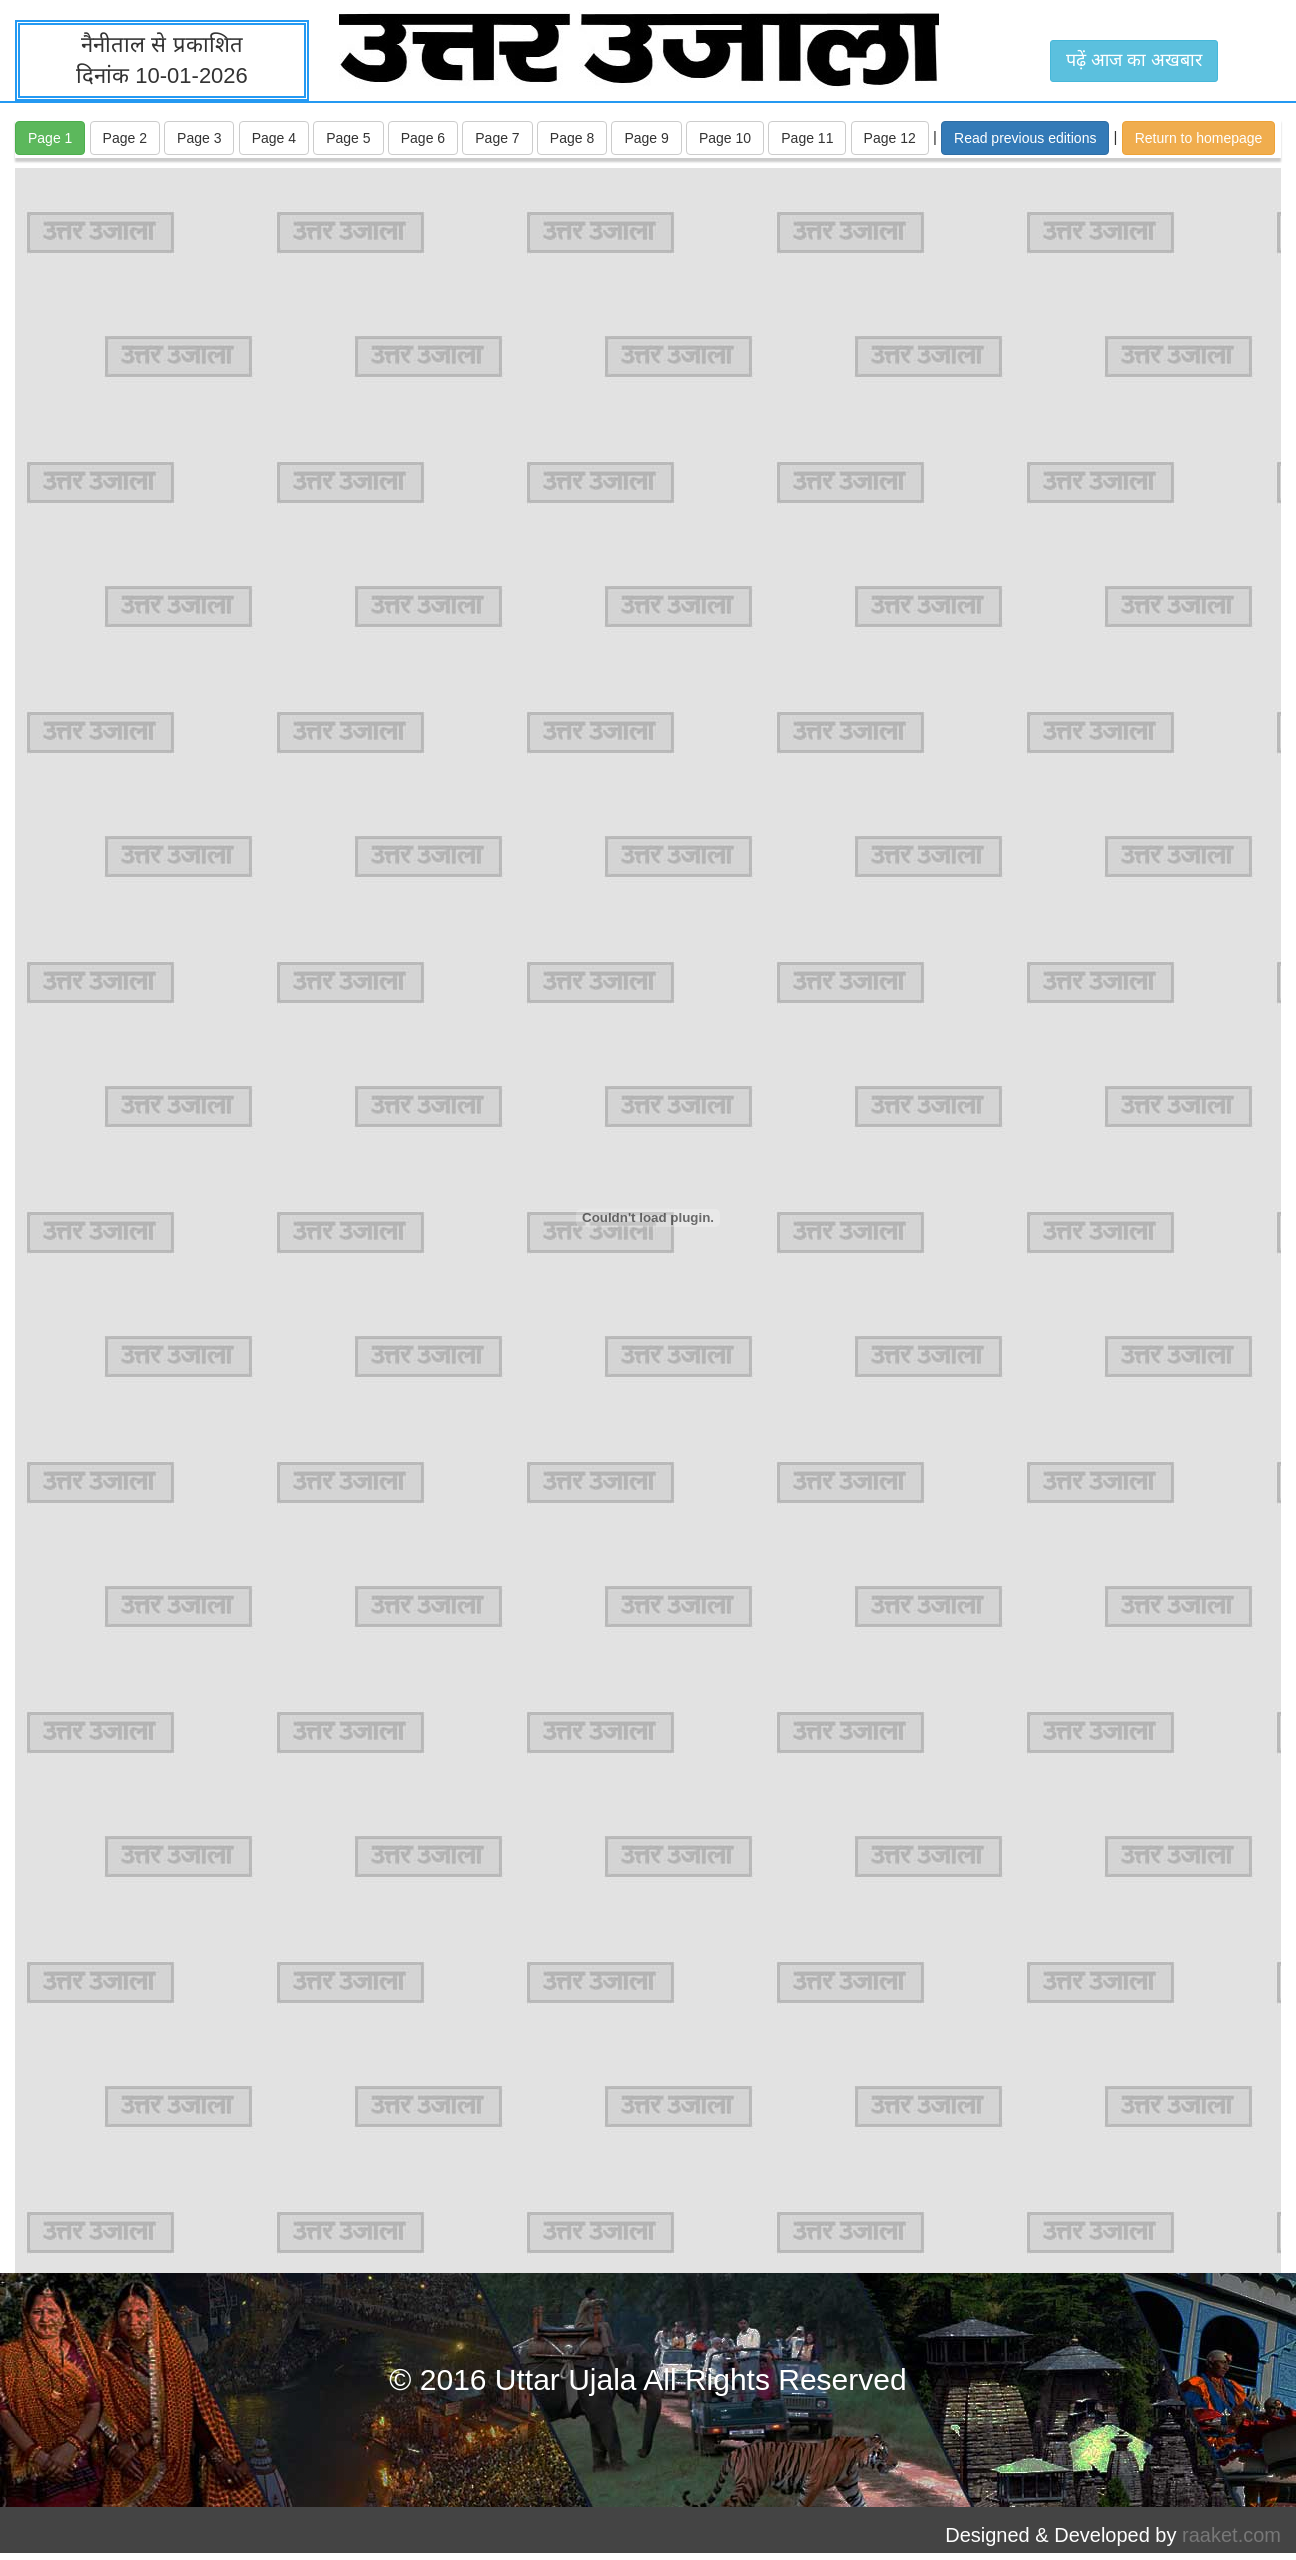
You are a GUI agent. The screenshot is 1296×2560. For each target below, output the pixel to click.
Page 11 (807, 138)
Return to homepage (1199, 138)
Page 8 (572, 138)
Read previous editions (1025, 138)
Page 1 (50, 138)
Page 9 (646, 138)
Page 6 (423, 138)
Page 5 (348, 138)
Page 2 (125, 138)
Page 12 (890, 138)
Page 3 (199, 138)
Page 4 (274, 138)
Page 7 (497, 138)
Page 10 (725, 138)
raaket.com (1231, 2535)
